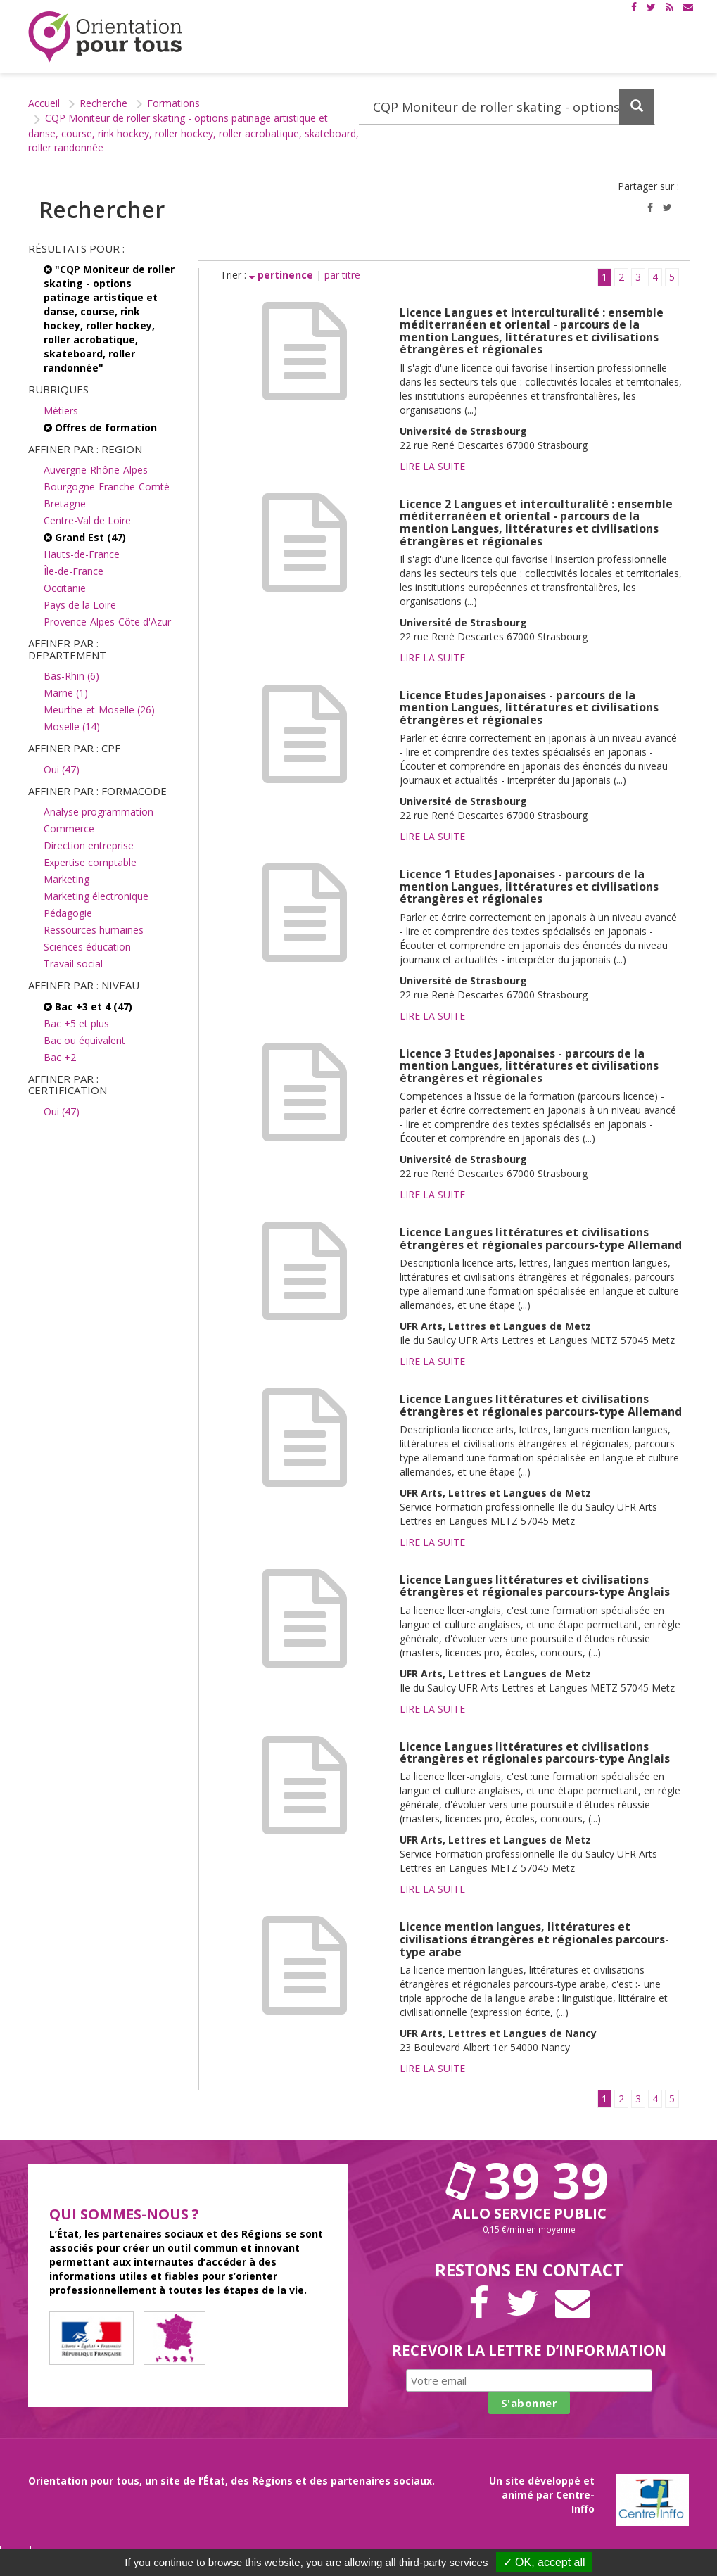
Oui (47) (62, 769)
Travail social (73, 963)
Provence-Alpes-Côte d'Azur (107, 621)
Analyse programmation (98, 811)
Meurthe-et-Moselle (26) (99, 709)
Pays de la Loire (80, 604)
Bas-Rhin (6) (71, 676)
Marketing (66, 879)
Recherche (103, 103)
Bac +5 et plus (76, 1023)
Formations (173, 103)
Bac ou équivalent (84, 1040)
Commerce (69, 828)
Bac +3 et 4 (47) (88, 1006)
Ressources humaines (94, 930)
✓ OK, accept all (544, 2562)
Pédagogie (68, 913)
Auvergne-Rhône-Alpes (96, 469)
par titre (342, 274)
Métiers (61, 410)
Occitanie (65, 588)
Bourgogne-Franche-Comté (107, 486)
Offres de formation (100, 427)
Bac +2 (60, 1057)
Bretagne (65, 503)
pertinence (282, 274)
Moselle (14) (72, 726)
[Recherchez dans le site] (507, 107)
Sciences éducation (87, 946)
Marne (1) (66, 692)
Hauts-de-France (82, 554)
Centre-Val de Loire (87, 520)
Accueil (44, 103)
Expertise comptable (90, 862)
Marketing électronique (96, 896)
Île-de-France (73, 571)
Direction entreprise (89, 845)
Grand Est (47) (85, 537)
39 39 (529, 2180)
